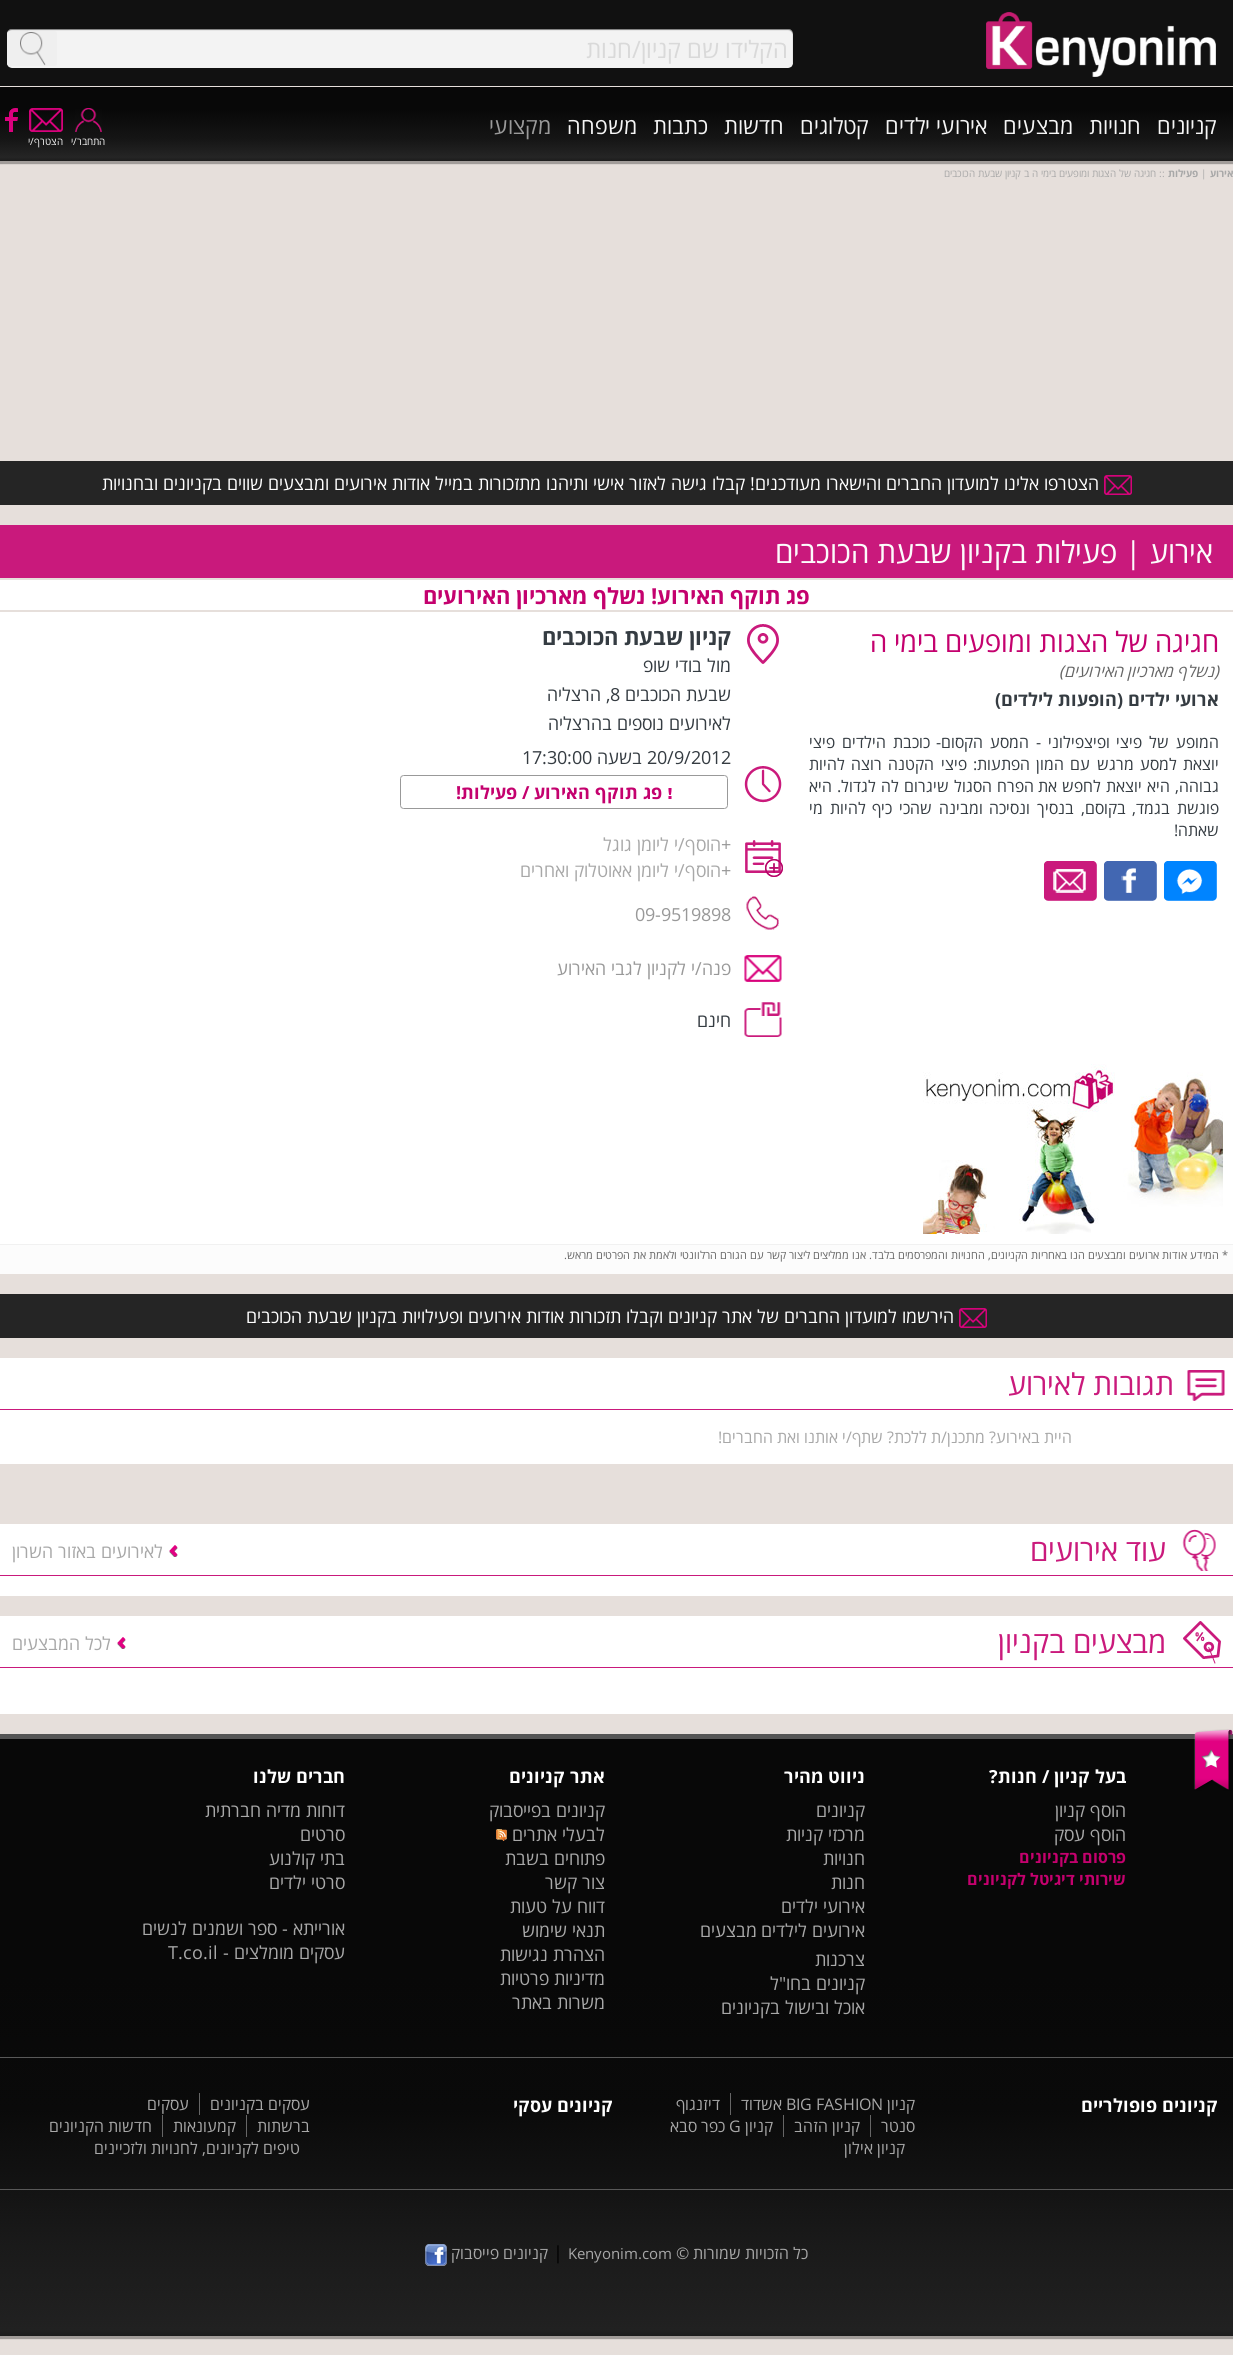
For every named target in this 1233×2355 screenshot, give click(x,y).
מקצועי (520, 125)
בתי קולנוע (307, 1858)
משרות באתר (558, 2002)
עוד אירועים (1098, 1549)
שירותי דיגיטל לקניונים (1046, 1879)
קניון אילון (874, 2148)
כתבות (680, 125)
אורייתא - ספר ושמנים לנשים (243, 1928)
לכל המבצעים (61, 1643)
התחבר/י (88, 134)
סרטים (322, 1834)
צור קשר (575, 1882)
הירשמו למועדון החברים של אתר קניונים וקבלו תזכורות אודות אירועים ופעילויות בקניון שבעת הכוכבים (616, 1316)
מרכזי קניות (825, 1834)
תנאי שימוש (563, 1930)
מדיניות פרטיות (552, 1978)
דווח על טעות (557, 1906)
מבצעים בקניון (1082, 1641)
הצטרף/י (45, 134)
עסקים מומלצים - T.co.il (256, 1952)
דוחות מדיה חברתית (275, 1810)
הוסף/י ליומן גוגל (662, 844)
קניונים (1187, 125)
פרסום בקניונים (1072, 1857)
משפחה (602, 125)
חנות (848, 1882)
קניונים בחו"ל (817, 1983)
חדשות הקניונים (100, 2126)
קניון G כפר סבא (721, 2126)
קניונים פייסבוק (486, 2253)
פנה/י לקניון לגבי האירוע (644, 968)
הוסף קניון (1090, 1810)
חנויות (1115, 125)
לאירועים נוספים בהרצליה (639, 723)
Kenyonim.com (620, 2253)
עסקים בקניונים (260, 2104)
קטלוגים (834, 125)
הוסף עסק (1090, 1834)
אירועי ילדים (936, 125)
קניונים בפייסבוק (547, 1810)
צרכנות (840, 1959)
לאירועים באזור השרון (87, 1551)
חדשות (754, 125)
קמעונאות (204, 2126)
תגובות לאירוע (1091, 1383)
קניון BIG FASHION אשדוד (828, 2104)
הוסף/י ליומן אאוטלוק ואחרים (620, 870)
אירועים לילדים (813, 1930)
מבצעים (1038, 125)
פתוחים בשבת (555, 1858)
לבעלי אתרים (550, 1834)
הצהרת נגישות (552, 1954)
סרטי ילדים (307, 1882)
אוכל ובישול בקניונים (793, 2007)
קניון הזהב (827, 2126)
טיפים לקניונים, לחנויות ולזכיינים (197, 2148)
